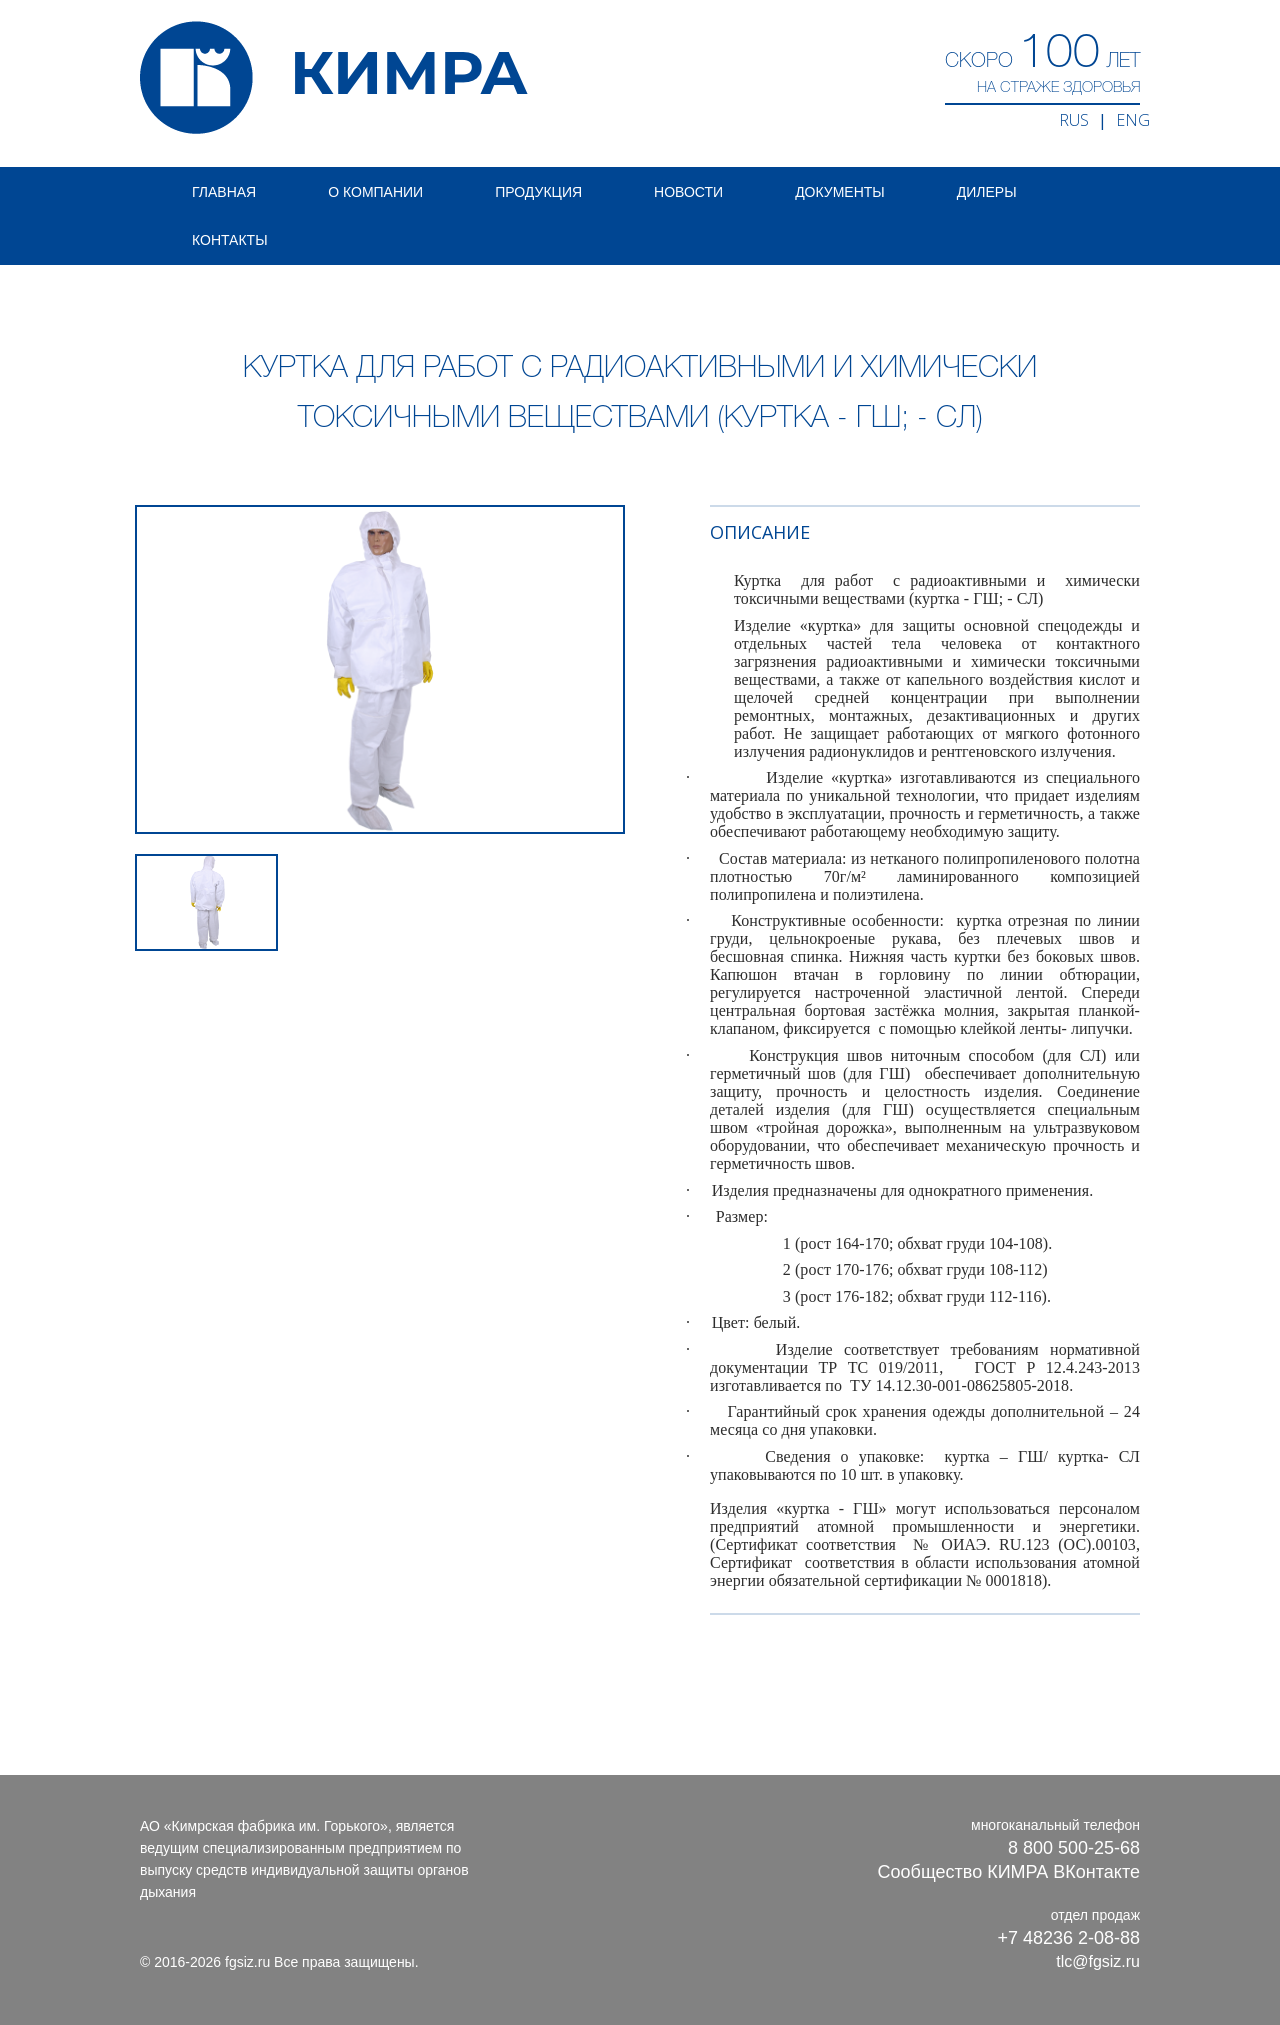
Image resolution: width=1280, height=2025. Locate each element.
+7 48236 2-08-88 (1068, 1938)
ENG (1133, 120)
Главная (224, 192)
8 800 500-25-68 (1074, 1848)
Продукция (538, 192)
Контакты (230, 240)
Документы (840, 192)
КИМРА (334, 77)
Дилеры (987, 192)
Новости (688, 192)
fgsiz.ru (247, 1962)
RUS (1074, 120)
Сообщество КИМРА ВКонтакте (1009, 1872)
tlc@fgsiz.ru (1098, 1961)
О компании (375, 192)
